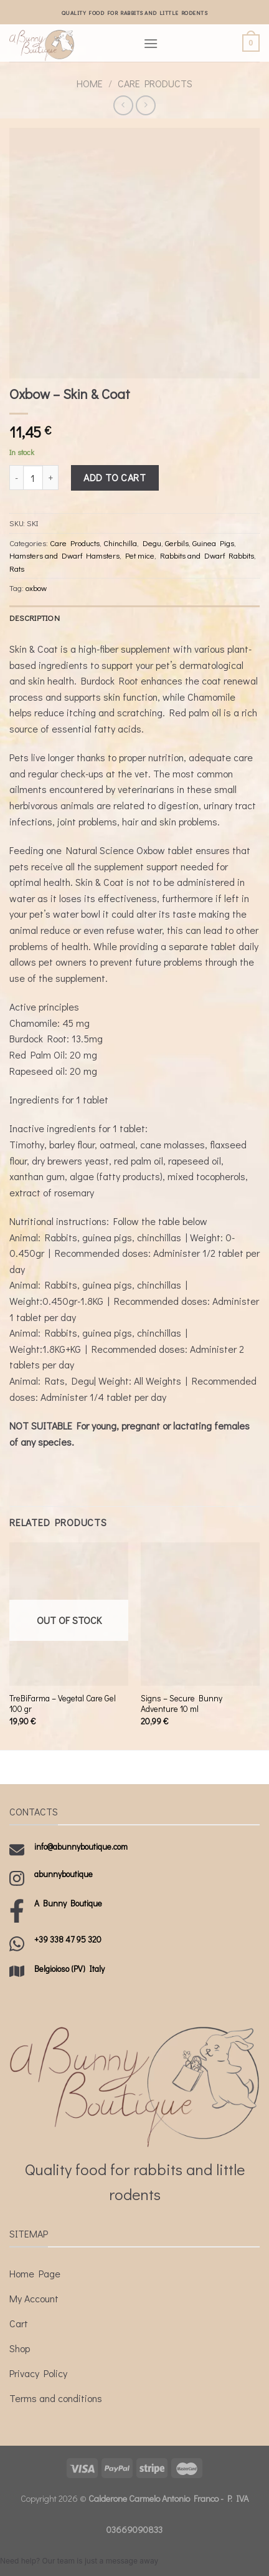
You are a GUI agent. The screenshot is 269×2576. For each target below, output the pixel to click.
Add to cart (114, 477)
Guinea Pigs (213, 543)
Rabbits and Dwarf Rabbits (207, 555)
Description (34, 618)
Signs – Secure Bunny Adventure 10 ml (181, 1704)
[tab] (134, 617)
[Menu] (150, 43)
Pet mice (139, 555)
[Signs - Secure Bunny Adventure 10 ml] (200, 1613)
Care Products (155, 83)
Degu (152, 543)
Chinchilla (120, 543)
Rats (16, 569)
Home (90, 83)
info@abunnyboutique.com (81, 1846)
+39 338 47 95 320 (67, 1939)
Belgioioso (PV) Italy (69, 1968)
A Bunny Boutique (68, 1903)
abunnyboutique (63, 1874)
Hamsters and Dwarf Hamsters (64, 555)
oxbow (36, 588)
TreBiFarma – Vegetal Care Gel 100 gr (62, 1704)
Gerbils (177, 543)
